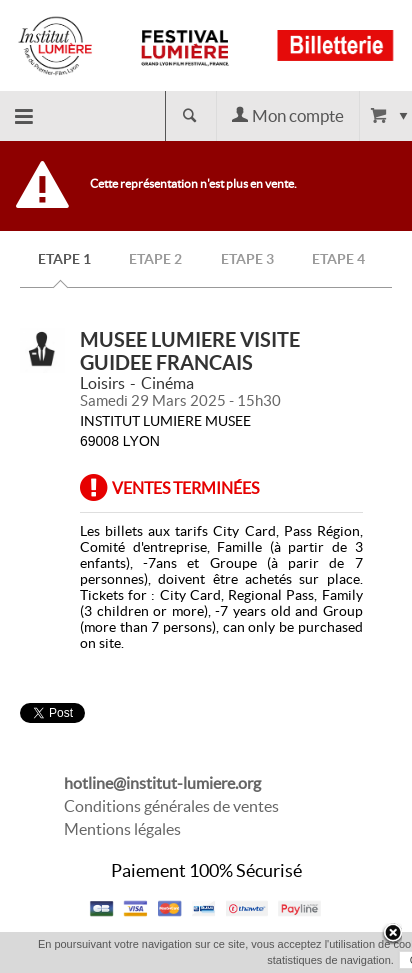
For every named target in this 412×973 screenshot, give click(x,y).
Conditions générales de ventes (171, 806)
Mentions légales (122, 829)
